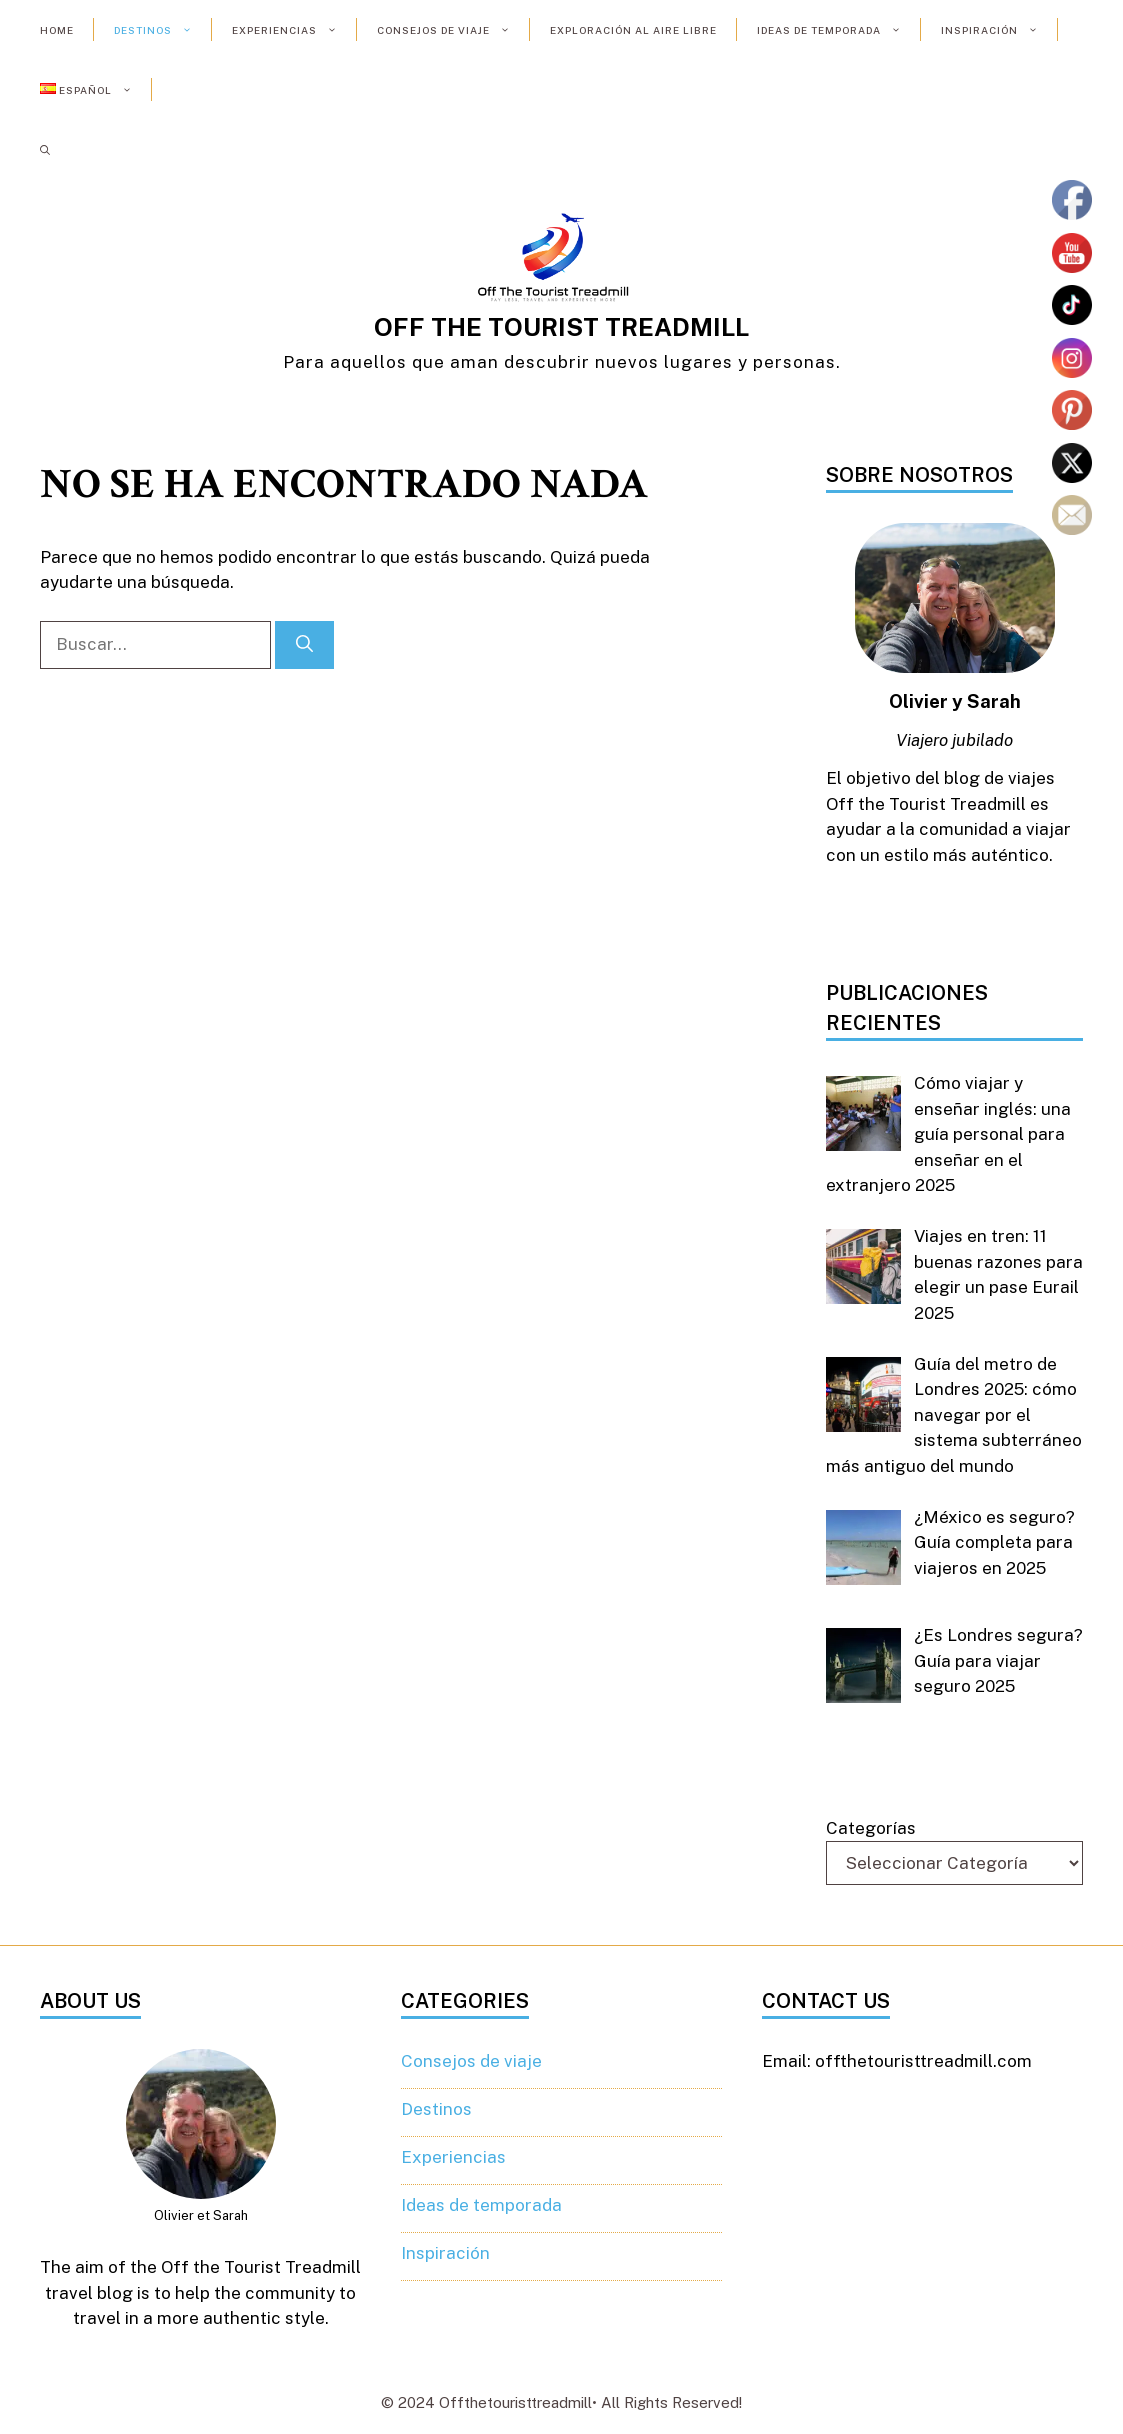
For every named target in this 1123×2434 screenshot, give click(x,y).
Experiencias (294, 30)
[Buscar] (304, 645)
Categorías (871, 1828)
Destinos (163, 30)
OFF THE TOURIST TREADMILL (561, 327)
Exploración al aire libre (633, 30)
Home (57, 30)
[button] (45, 150)
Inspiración (999, 30)
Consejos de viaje (453, 30)
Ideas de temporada (839, 30)
